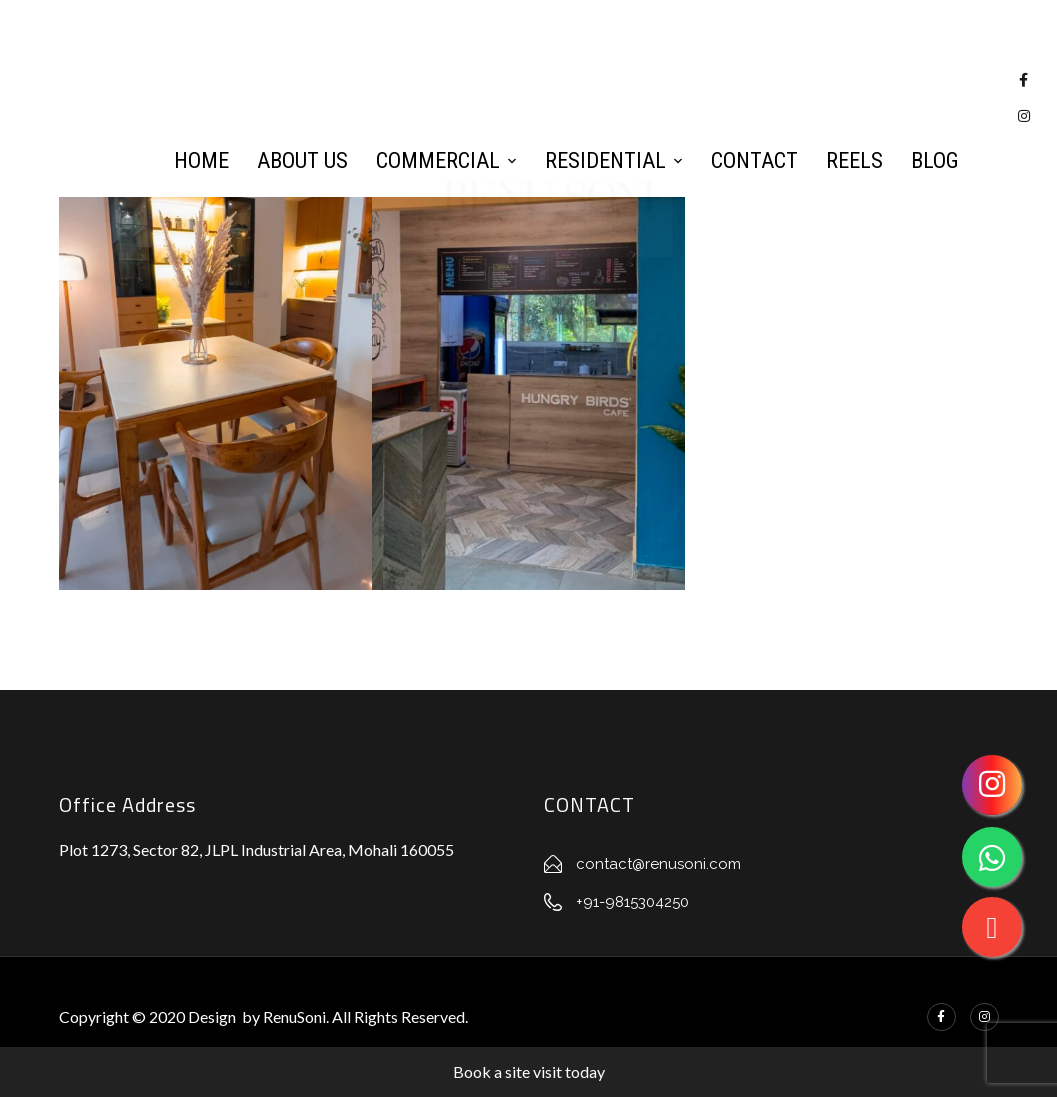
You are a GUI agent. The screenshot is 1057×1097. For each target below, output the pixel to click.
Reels (854, 160)
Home (201, 160)
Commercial (438, 160)
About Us (302, 160)
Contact (754, 160)
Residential (605, 160)
